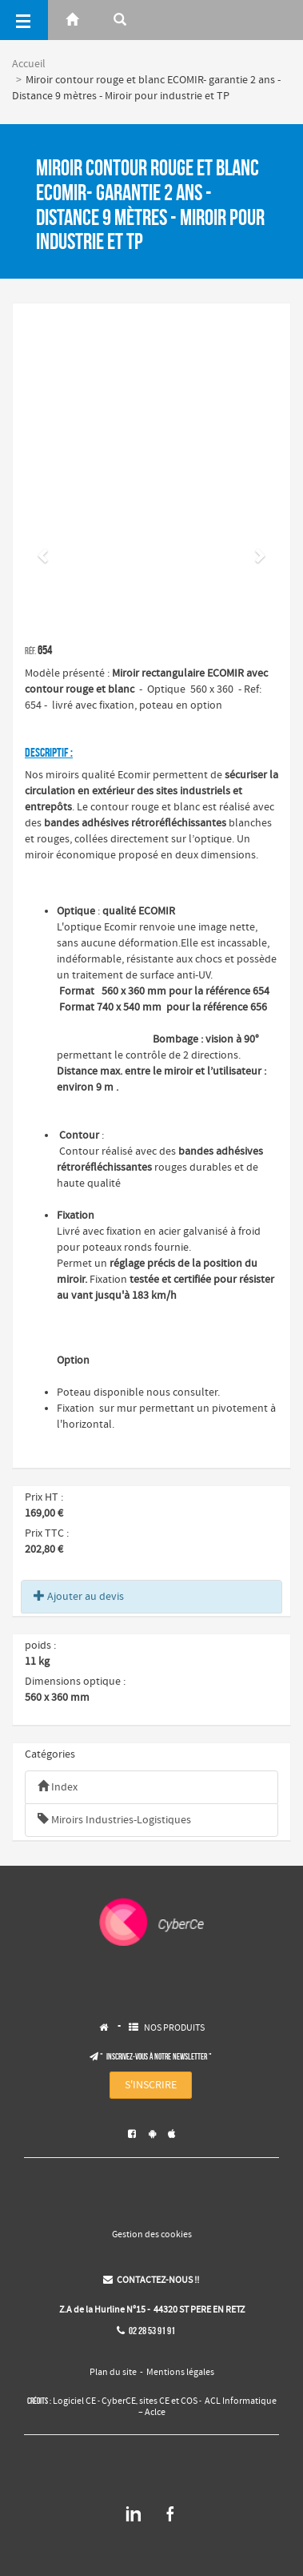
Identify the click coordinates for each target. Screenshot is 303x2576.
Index (58, 1787)
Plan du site (113, 2372)
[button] (44, 555)
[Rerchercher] (120, 20)
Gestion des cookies (152, 2234)
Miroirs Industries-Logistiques (114, 1820)
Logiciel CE (74, 2401)
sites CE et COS (168, 2401)
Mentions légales (180, 2372)
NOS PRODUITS (174, 2028)
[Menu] (24, 20)
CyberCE (119, 2401)
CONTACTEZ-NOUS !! (151, 2280)
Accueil (29, 64)
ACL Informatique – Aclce (207, 2407)
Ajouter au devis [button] (79, 1596)
